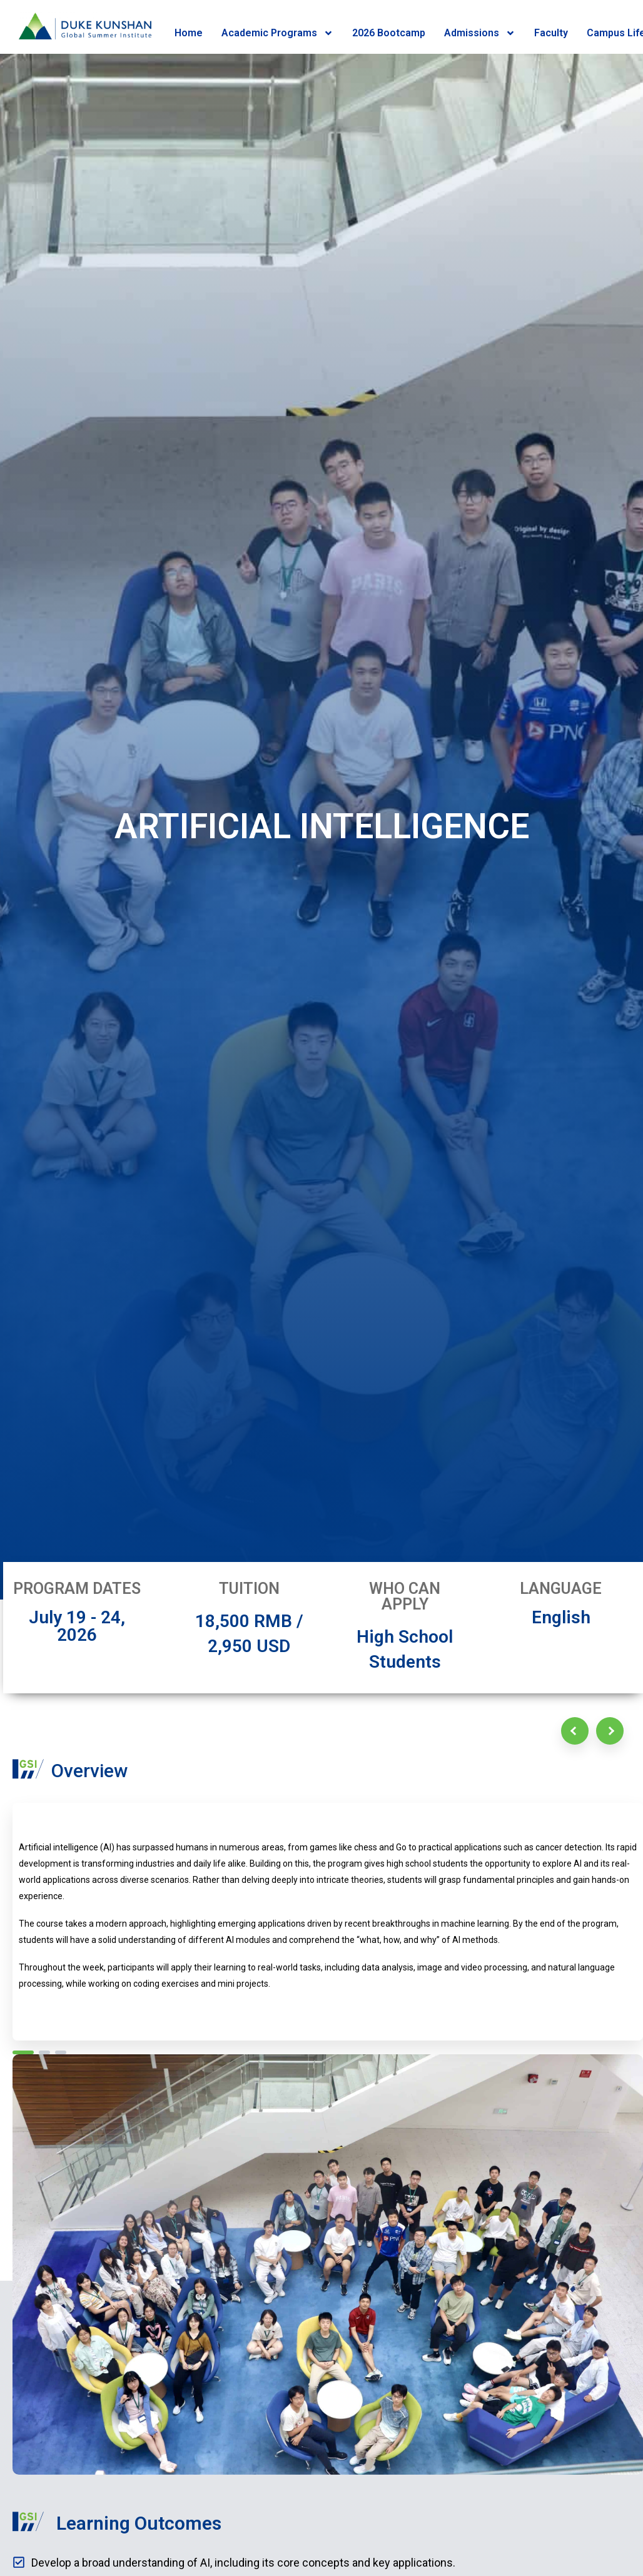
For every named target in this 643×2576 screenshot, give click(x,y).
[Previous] (575, 1731)
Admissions (479, 33)
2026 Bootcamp (388, 33)
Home (189, 33)
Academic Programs (277, 33)
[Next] (610, 1731)
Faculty (551, 33)
